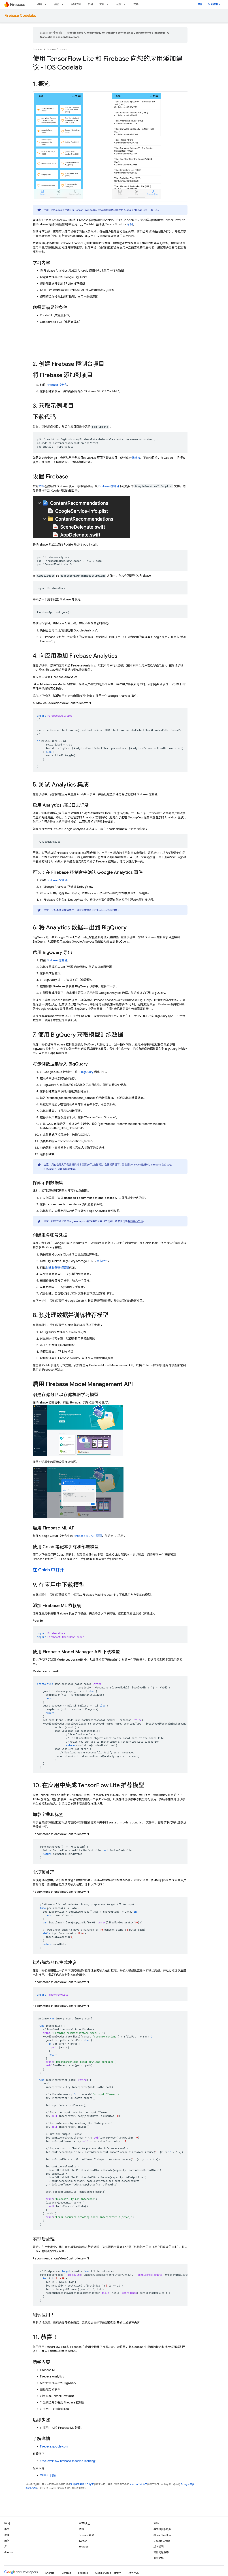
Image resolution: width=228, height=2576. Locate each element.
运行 (56, 4)
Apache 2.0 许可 (138, 2484)
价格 (90, 4)
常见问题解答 (161, 2552)
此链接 (136, 458)
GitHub (8, 2552)
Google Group (162, 2540)
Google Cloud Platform (108, 2572)
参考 (6, 2535)
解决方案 (76, 4)
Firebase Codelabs (20, 15)
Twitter (83, 2540)
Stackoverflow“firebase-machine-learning (67, 2461)
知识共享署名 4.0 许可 (82, 2484)
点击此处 (102, 1261)
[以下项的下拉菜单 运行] (63, 4)
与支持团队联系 (162, 2529)
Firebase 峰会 (86, 2535)
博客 (199, 4)
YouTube (83, 2546)
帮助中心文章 (135, 1221)
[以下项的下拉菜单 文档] (109, 4)
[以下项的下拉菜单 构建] (46, 4)
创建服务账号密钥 (57, 1267)
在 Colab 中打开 (48, 1570)
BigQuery (87, 1072)
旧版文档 (159, 2558)
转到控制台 (214, 4)
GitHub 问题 (48, 2475)
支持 (135, 4)
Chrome (66, 2572)
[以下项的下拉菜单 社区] (126, 4)
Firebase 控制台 (56, 385)
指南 (6, 2529)
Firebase (37, 49)
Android (49, 2572)
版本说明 (159, 2546)
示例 (130, 224)
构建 (39, 4)
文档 (102, 4)
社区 (119, 4)
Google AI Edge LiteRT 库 (138, 210)
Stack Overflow (162, 2535)
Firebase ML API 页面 (88, 1536)
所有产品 (134, 2572)
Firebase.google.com (54, 2446)
